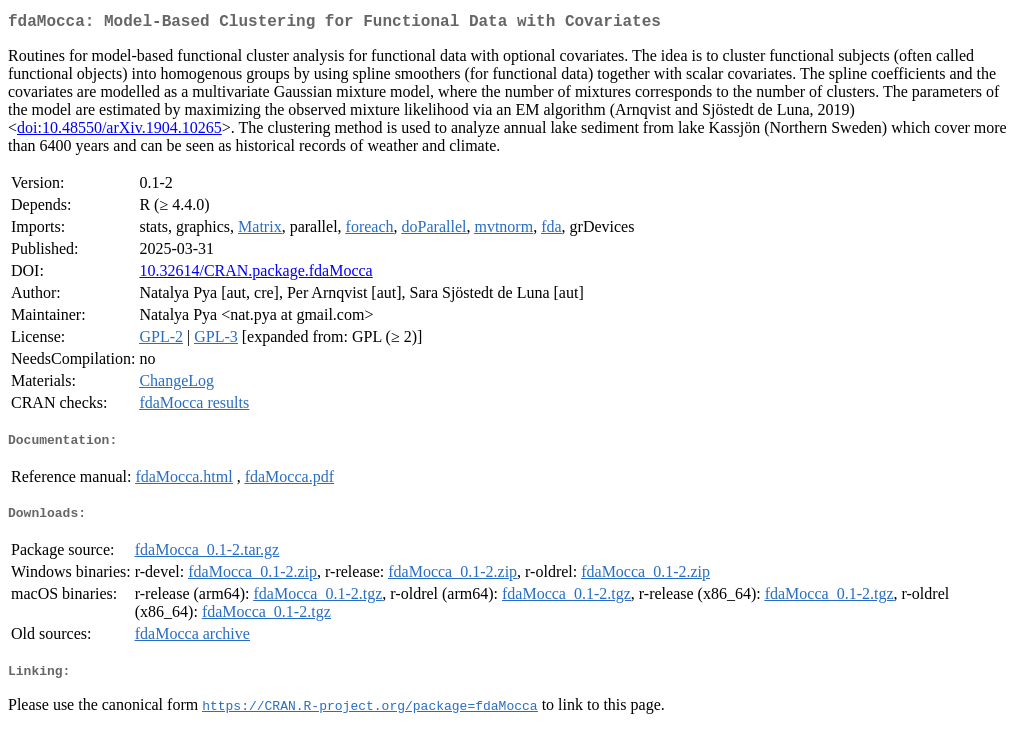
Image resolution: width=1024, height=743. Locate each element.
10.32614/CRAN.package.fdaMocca (255, 274)
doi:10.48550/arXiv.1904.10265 (119, 131)
